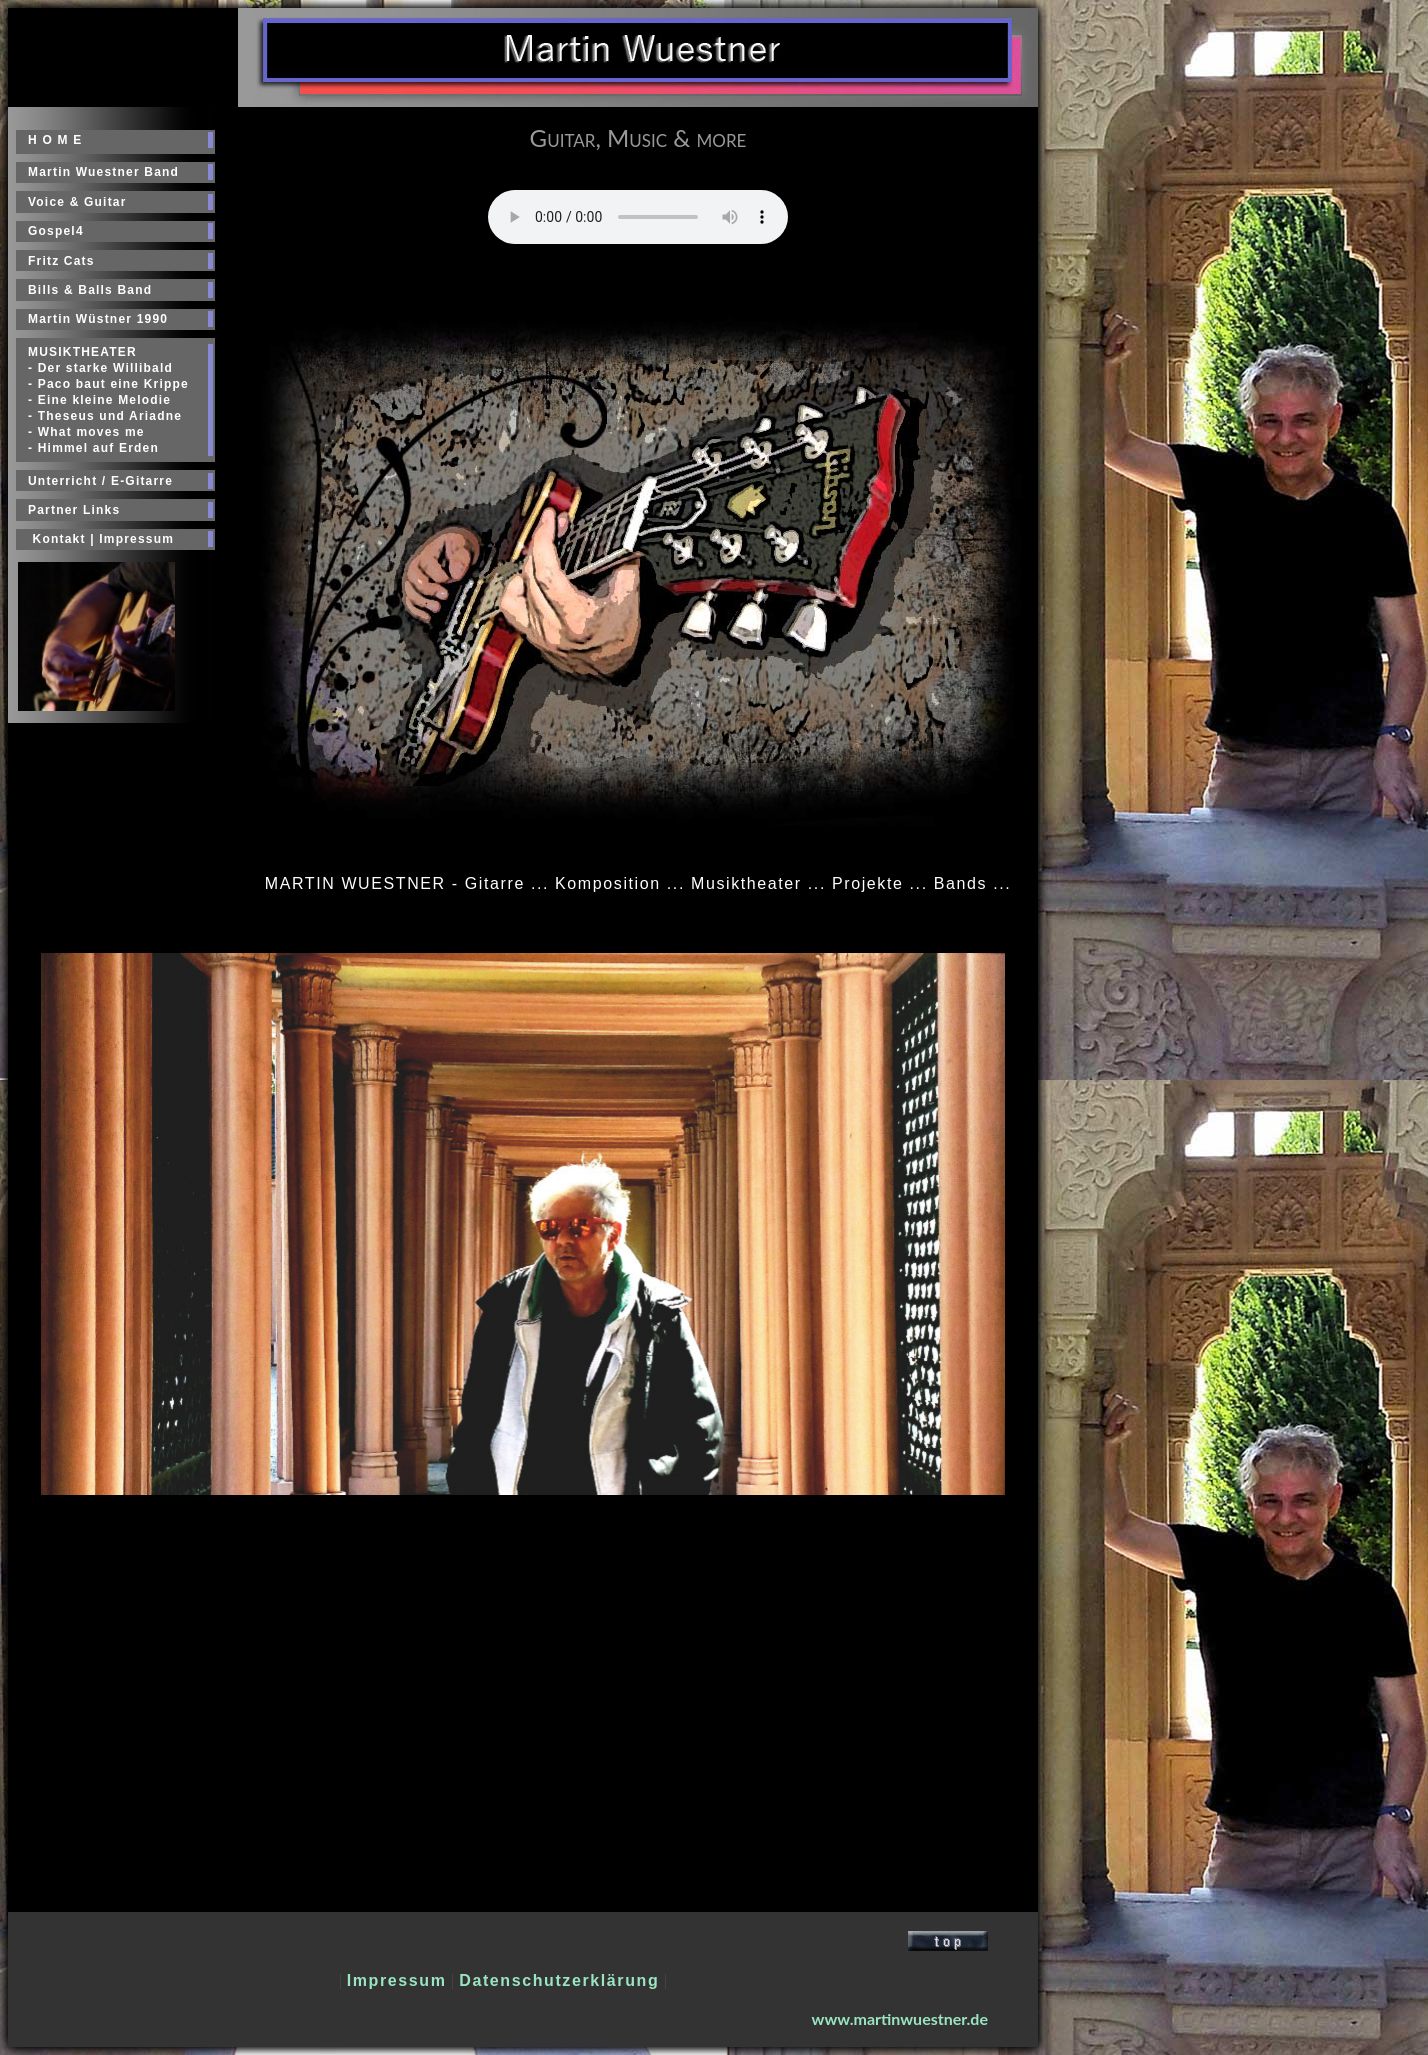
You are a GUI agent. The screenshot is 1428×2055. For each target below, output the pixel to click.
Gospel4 (56, 231)
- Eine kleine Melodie (99, 400)
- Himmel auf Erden (93, 448)
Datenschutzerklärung (559, 1980)
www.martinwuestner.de (900, 2018)
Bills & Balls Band (90, 290)
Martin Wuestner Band (103, 172)
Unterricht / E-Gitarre (100, 481)
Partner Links (74, 510)
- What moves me (86, 432)
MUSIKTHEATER (82, 352)
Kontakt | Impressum (101, 539)
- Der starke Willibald (100, 368)
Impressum (397, 1980)
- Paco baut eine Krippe (108, 384)
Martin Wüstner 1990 (98, 319)
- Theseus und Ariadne (105, 416)
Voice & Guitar (77, 202)
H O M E (55, 140)
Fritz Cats (61, 261)
